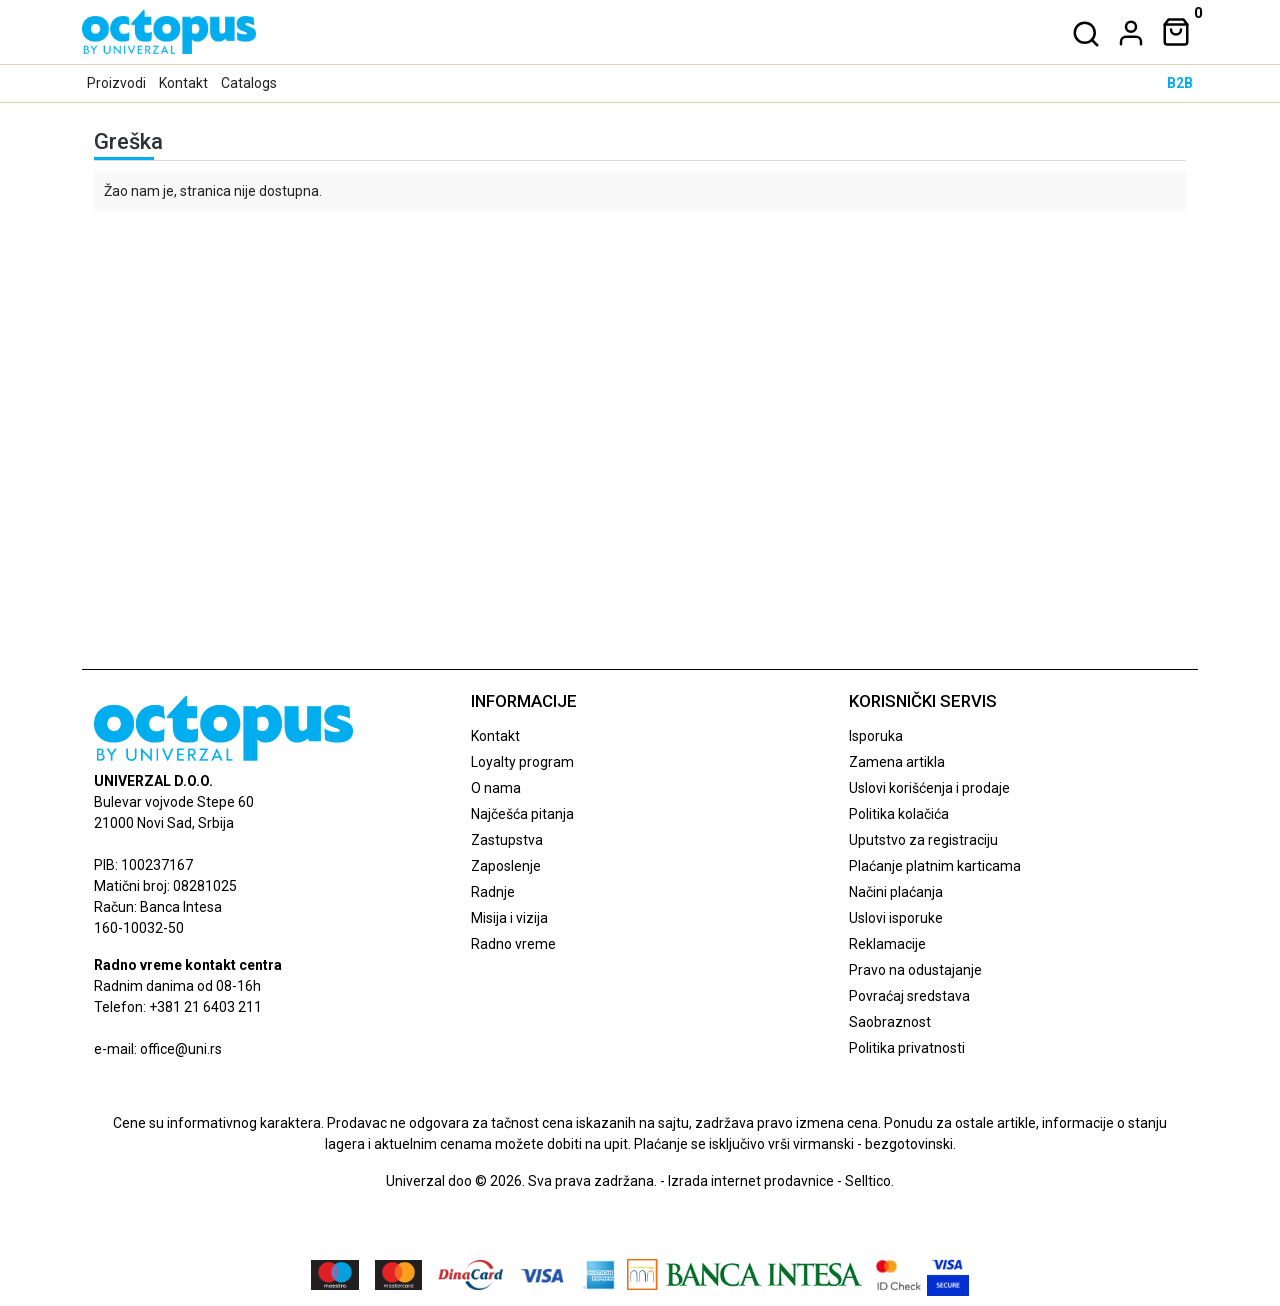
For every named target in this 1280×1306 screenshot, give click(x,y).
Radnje (493, 892)
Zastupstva (507, 840)
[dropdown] (1127, 33)
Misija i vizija (509, 918)
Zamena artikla (897, 762)
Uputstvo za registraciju (923, 840)
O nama (496, 788)
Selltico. (869, 1181)
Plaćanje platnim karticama (935, 866)
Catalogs (249, 83)
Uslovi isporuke (896, 918)
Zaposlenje (506, 866)
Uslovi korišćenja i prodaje (929, 788)
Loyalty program (522, 762)
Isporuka (876, 736)
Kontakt (183, 83)
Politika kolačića (899, 814)
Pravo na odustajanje (915, 970)
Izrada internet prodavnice (751, 1181)
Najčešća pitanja (522, 814)
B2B (1180, 83)
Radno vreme (513, 944)
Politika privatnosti (907, 1048)
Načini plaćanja (896, 892)
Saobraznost (890, 1022)
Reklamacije (887, 944)
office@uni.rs (181, 1049)
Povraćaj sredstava (909, 996)
